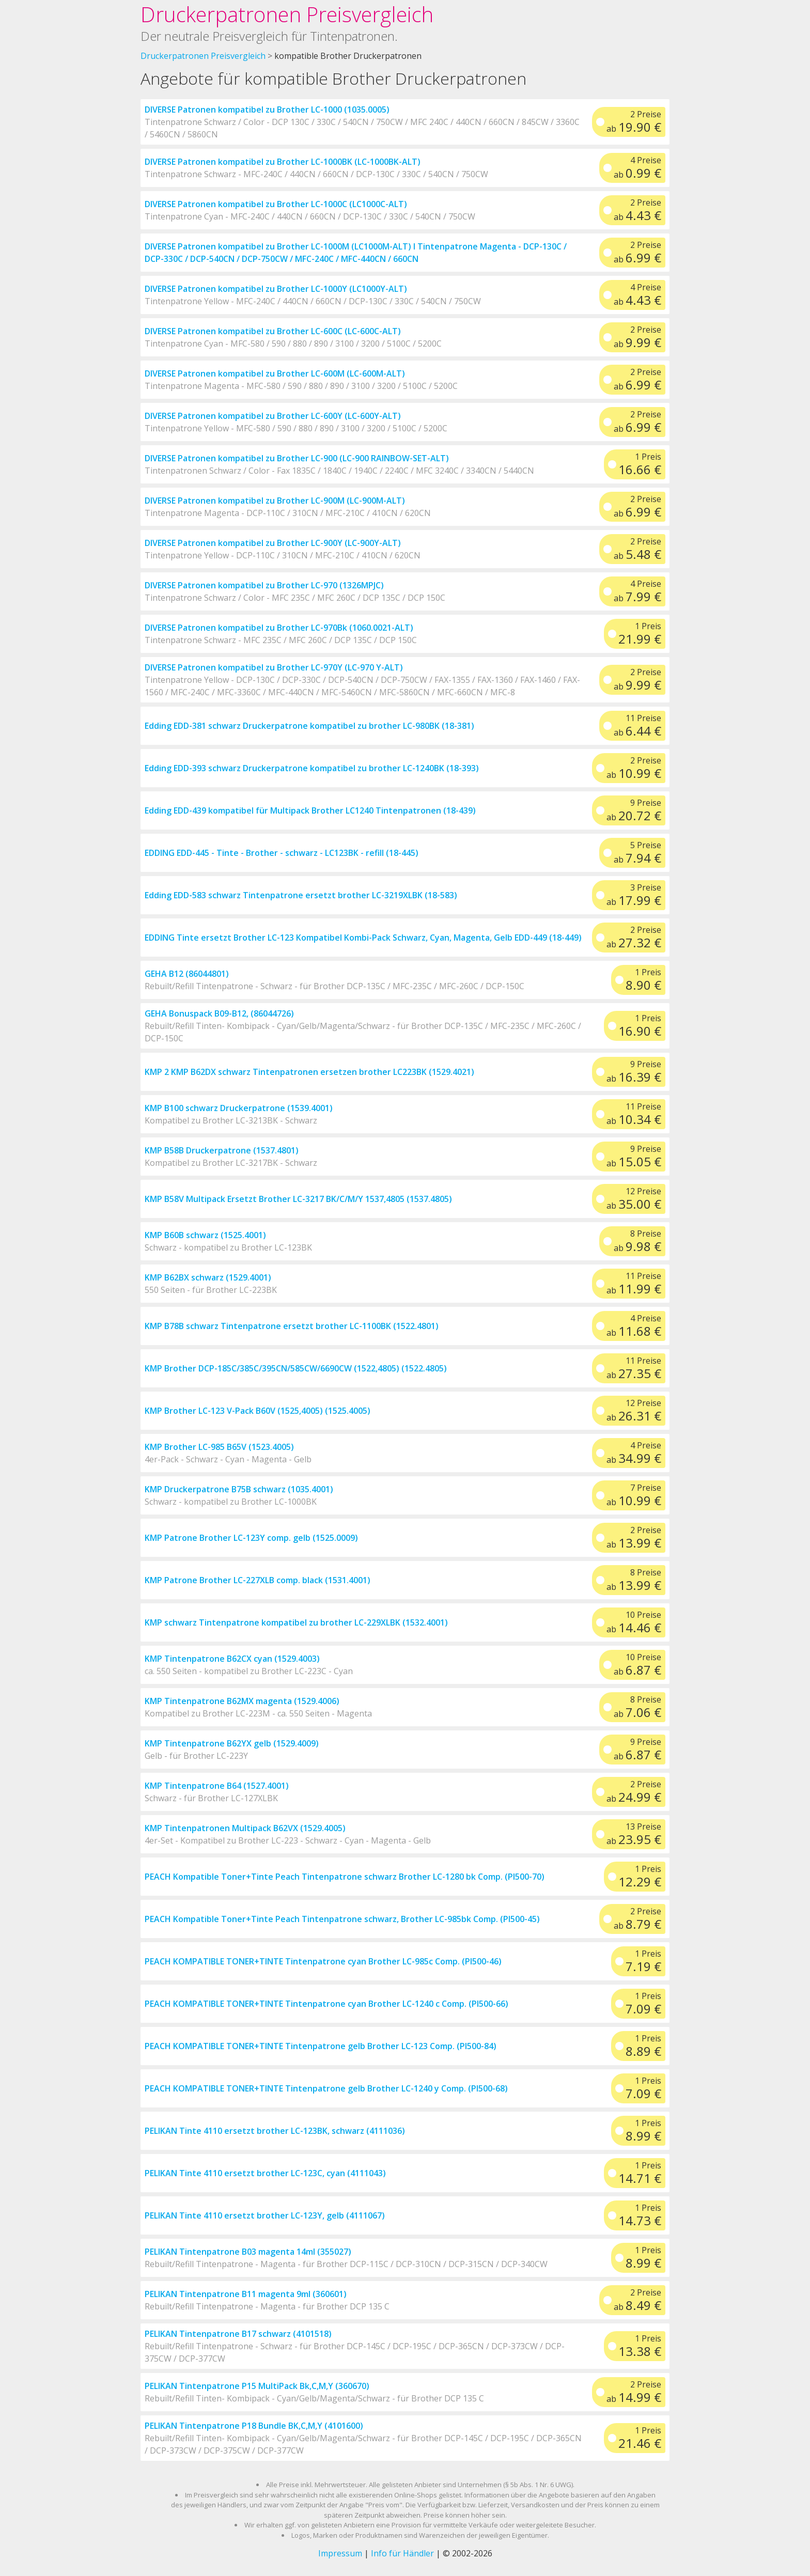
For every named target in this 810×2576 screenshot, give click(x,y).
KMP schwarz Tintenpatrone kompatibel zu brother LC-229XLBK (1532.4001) (296, 1622)
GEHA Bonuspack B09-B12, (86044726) (219, 1013)
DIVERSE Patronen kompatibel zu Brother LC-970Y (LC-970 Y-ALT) (274, 667)
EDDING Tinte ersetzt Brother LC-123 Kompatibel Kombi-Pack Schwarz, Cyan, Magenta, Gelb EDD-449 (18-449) (363, 937)
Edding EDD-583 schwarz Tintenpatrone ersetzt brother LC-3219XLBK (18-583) (301, 895)
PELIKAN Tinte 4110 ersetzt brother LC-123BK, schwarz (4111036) (275, 2130)
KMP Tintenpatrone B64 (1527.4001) (217, 1785)
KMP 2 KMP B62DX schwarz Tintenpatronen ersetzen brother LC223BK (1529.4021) (309, 1072)
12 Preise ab (633, 1198)
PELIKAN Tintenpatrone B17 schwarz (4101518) (238, 2333)
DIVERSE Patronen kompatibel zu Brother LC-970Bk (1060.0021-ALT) (279, 627)
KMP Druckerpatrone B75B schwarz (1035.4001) (239, 1489)
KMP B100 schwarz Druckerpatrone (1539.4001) (239, 1108)
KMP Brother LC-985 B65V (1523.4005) (219, 1447)
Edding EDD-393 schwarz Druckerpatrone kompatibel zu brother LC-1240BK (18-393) (312, 768)
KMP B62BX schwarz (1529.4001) (208, 1277)
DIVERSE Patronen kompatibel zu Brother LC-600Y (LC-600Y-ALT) (273, 415)
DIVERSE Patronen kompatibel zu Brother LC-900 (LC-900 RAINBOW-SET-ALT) (297, 458)
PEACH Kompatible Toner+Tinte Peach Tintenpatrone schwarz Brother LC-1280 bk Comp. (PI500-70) (344, 1876)
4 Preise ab (637, 167)
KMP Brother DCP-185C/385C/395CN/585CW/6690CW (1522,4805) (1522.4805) (296, 1368)
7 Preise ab (633, 1495)
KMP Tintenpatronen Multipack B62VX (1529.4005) (245, 1828)
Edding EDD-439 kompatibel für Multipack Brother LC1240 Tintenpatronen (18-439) (310, 810)
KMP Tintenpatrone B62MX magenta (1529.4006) (242, 1701)
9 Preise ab (633, 810)
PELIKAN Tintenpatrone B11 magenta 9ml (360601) (246, 2294)
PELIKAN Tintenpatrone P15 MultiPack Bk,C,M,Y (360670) (257, 2386)
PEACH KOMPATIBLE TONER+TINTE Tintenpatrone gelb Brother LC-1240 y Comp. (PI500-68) (326, 2088)
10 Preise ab (633, 1622)
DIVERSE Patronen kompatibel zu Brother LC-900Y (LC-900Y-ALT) (273, 543)
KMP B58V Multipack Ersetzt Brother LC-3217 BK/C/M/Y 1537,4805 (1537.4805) (298, 1199)
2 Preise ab (633, 121)
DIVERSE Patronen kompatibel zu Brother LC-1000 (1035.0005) (267, 109)
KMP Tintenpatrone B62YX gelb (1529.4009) (232, 1743)
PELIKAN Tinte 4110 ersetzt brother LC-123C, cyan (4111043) (265, 2173)
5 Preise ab (637, 852)
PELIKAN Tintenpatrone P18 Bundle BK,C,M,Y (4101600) (254, 2425)
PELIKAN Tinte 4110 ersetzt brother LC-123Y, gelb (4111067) (265, 2215)
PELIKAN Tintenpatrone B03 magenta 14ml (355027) (248, 2251)
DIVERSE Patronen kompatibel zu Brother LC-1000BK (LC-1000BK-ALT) (282, 161)
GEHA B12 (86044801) (187, 973)
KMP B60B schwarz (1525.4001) (205, 1235)
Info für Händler (402, 2553)
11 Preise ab (637, 725)
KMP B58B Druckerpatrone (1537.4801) (222, 1150)
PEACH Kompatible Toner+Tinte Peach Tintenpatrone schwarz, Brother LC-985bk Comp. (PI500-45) (342, 1919)
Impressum (340, 2553)
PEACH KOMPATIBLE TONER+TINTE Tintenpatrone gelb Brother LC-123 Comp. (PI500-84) (320, 2046)
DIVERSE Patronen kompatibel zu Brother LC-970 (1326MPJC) (264, 585)
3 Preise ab (633, 895)
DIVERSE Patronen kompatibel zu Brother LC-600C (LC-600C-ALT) (273, 331)
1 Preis (639, 464)
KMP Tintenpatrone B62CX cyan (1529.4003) (232, 1658)
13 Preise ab (633, 1834)
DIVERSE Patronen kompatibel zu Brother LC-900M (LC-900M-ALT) (275, 500)
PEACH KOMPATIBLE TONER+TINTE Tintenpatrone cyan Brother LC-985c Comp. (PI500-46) (323, 1961)
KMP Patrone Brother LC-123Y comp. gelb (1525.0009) (251, 1537)
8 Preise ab (637, 1241)
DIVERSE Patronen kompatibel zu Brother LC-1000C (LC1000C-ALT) (276, 204)
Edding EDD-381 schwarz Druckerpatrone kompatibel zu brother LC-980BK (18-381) (309, 725)
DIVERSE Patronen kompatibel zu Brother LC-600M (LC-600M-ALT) (275, 373)
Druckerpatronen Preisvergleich (287, 14)
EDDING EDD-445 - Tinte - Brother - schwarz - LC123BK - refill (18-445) (281, 852)
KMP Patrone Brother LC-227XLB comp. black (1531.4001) (257, 1580)
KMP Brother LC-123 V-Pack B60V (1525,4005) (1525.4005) (257, 1410)
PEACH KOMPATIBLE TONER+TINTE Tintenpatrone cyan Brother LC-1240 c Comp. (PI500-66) (326, 2003)
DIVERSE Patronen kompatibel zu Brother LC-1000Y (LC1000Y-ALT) (276, 288)
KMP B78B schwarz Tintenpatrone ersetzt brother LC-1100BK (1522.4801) (292, 1326)
